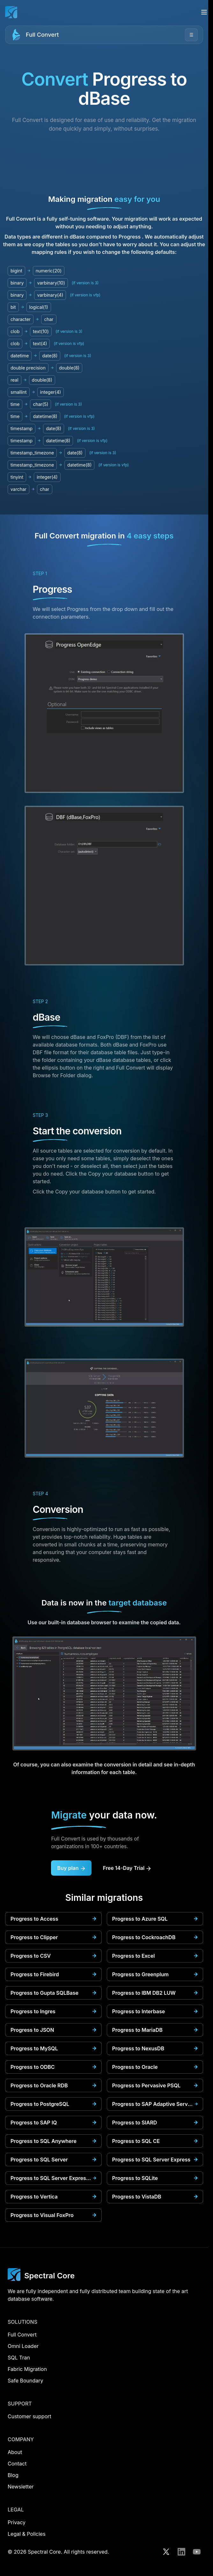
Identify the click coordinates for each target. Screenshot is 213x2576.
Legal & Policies (27, 2534)
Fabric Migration (27, 2369)
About (15, 2452)
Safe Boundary (25, 2380)
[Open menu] (204, 12)
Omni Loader (23, 2346)
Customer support (29, 2416)
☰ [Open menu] (191, 34)
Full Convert (42, 34)
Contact (17, 2463)
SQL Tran (19, 2357)
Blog (13, 2475)
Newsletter (21, 2486)
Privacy (17, 2522)
